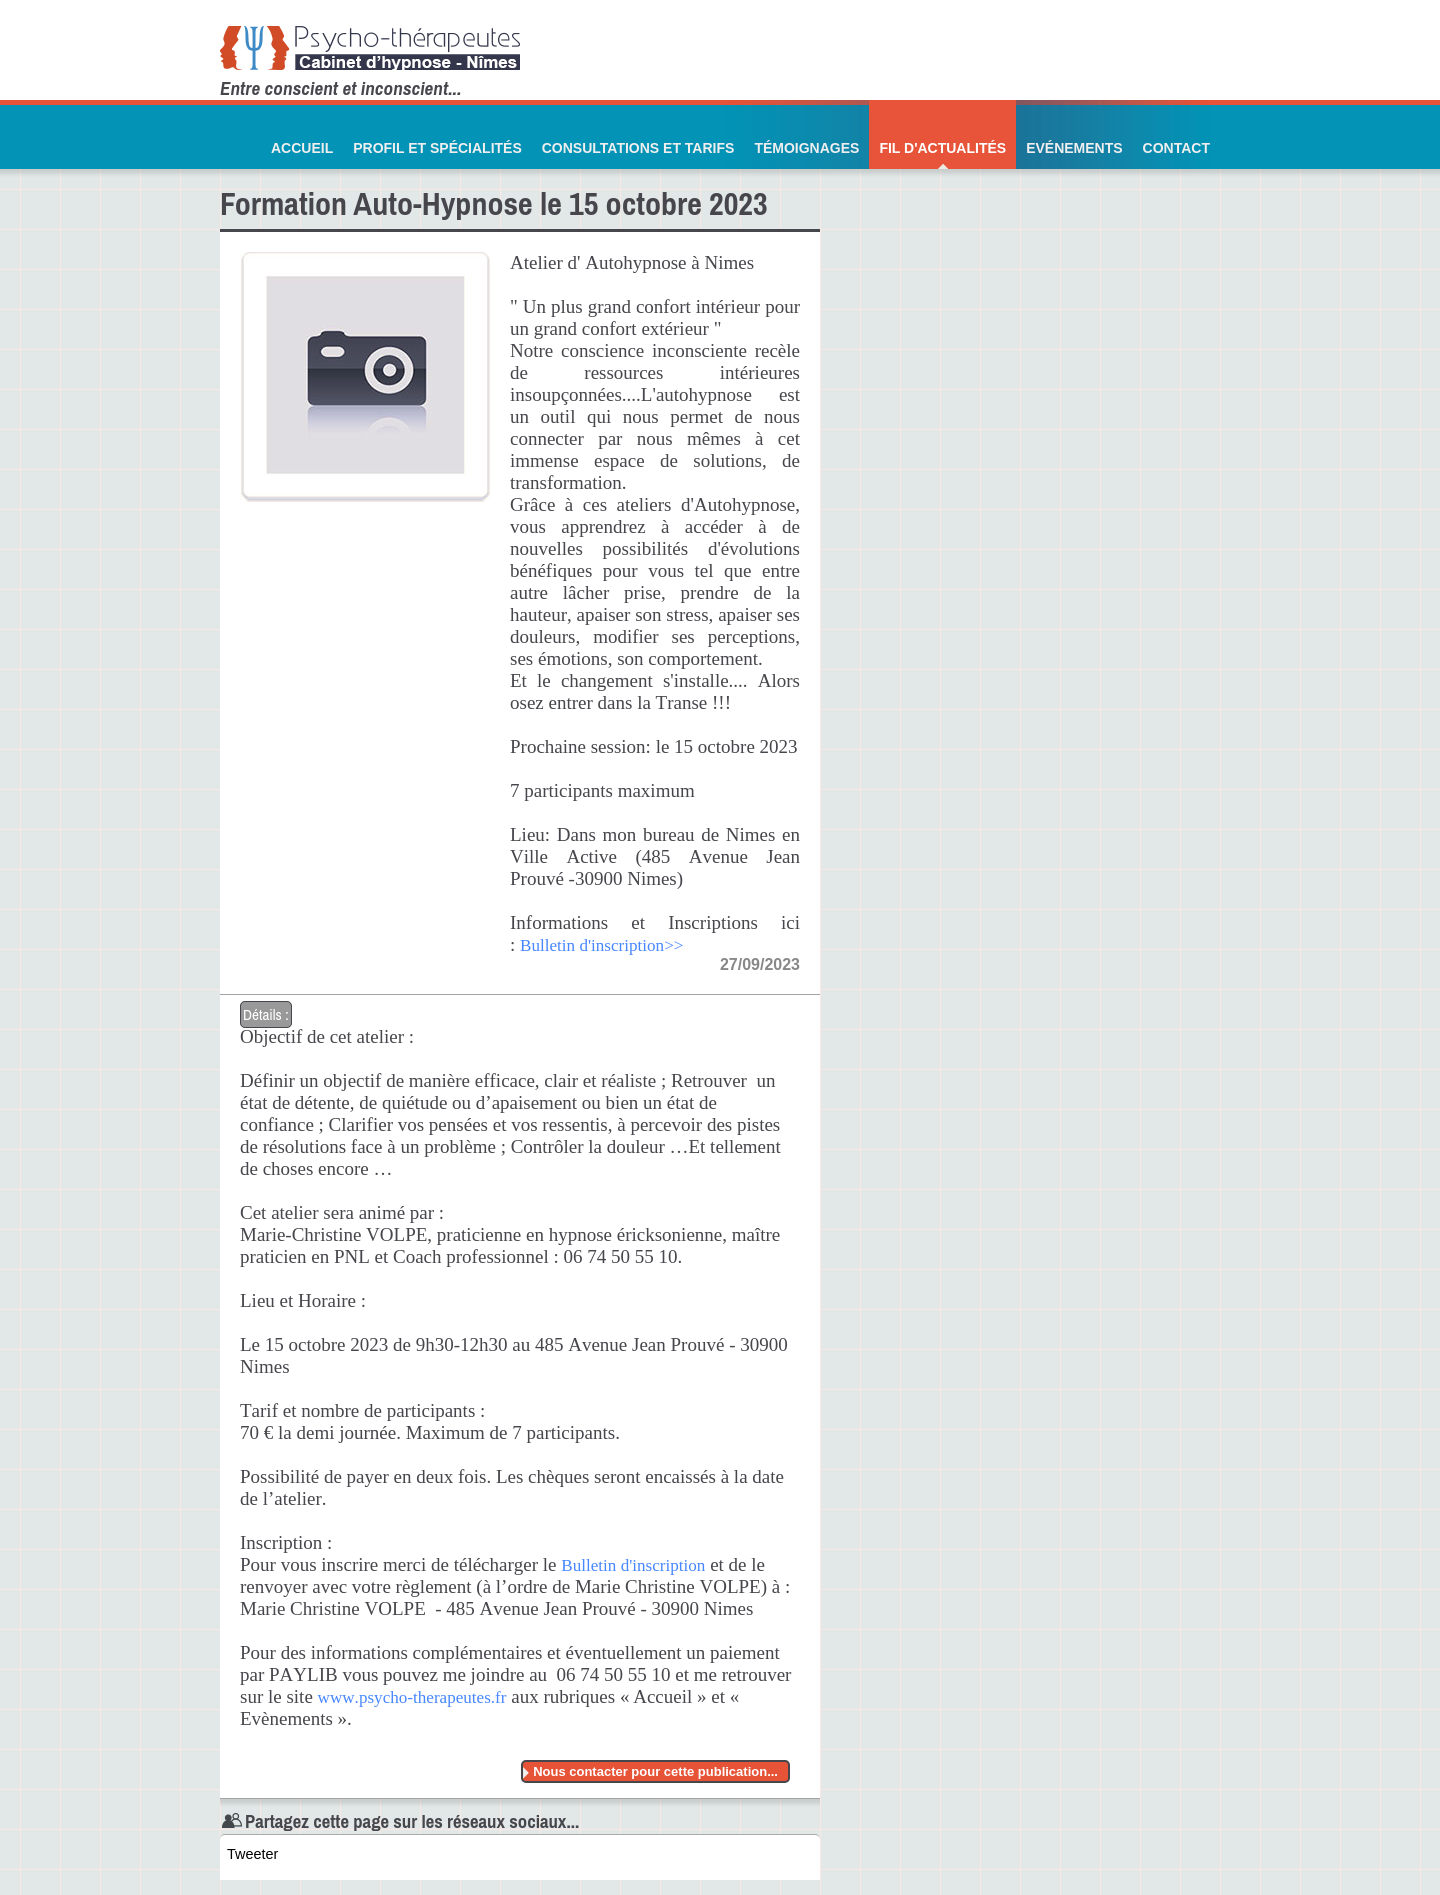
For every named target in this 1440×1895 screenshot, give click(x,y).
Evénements (1074, 148)
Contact (1176, 148)
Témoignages (806, 148)
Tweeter (252, 1854)
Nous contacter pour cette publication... (655, 1771)
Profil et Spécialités (437, 148)
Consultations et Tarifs (638, 148)
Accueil (302, 148)
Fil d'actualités (942, 148)
